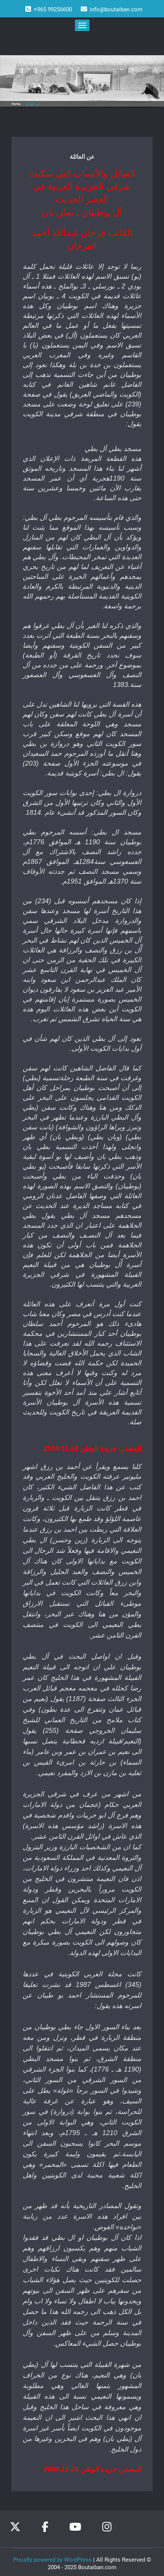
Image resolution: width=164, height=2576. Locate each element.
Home (15, 104)
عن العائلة (33, 104)
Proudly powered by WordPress (52, 2557)
